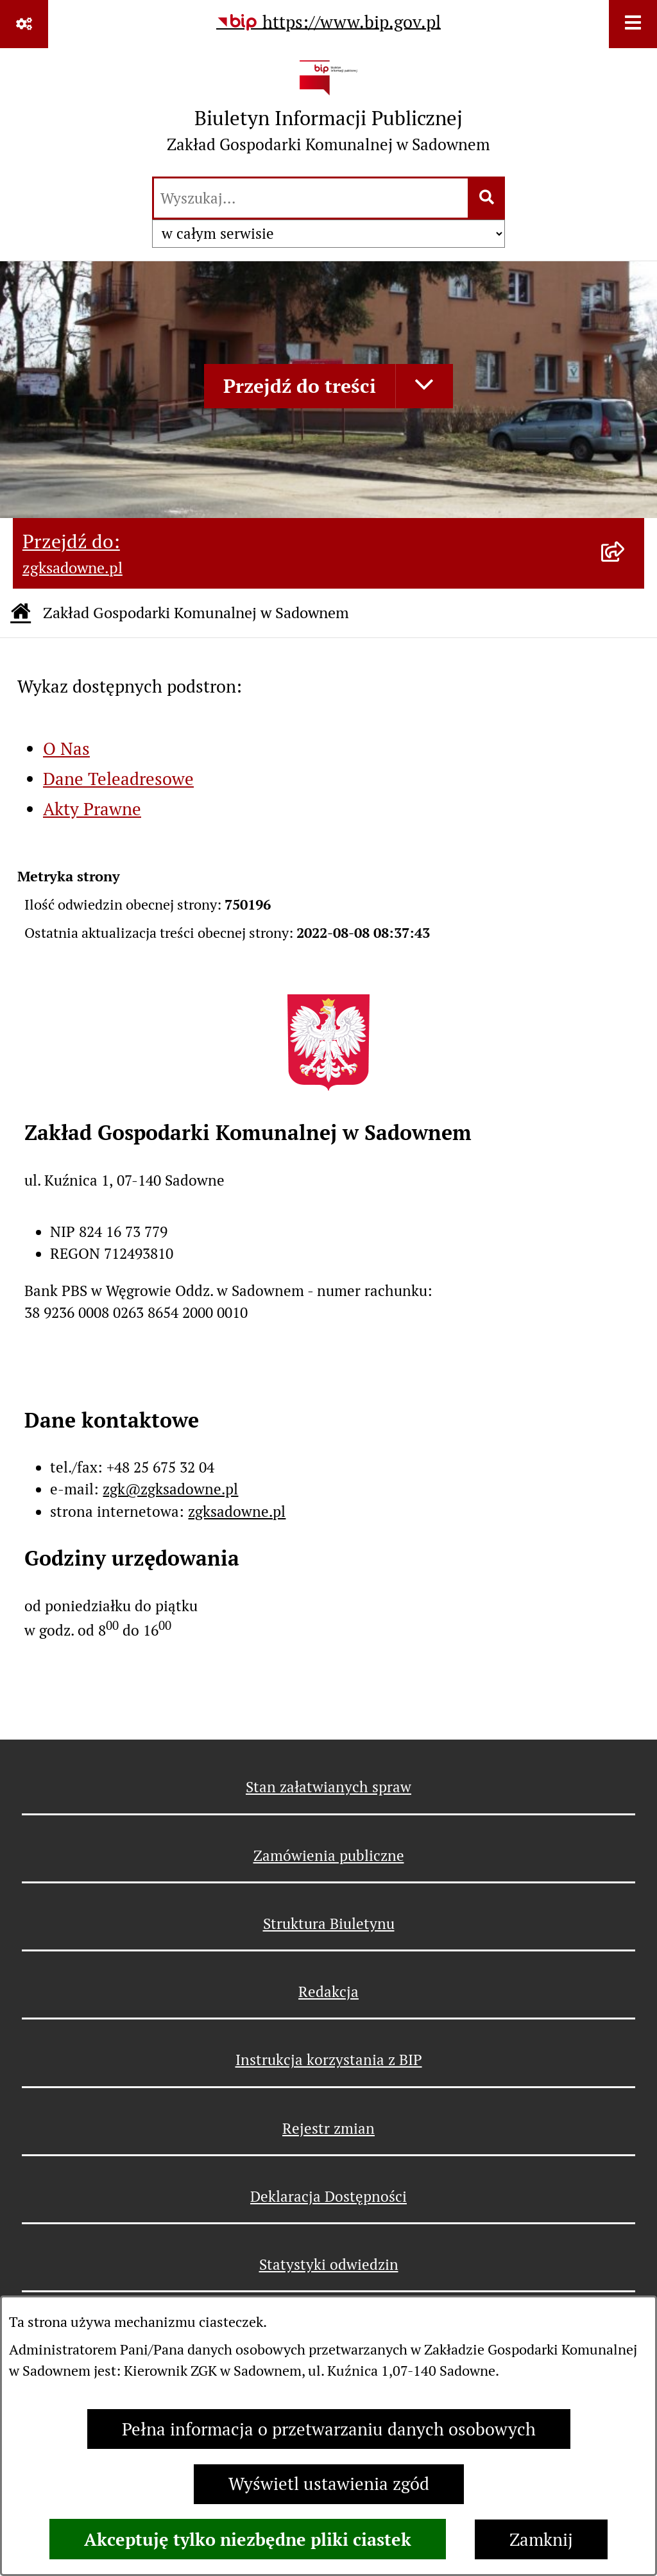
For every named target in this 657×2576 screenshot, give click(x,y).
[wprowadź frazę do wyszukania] (311, 198)
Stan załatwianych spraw (328, 1787)
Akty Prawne (92, 809)
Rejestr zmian (328, 2128)
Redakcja (328, 1991)
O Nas (66, 749)
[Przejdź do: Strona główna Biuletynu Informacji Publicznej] (20, 613)
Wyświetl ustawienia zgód (328, 2484)
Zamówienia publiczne (328, 1855)
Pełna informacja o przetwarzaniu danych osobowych (329, 2429)
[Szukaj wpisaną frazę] (487, 198)
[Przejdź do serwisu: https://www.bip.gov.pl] (328, 23)
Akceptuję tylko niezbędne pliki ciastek (247, 2539)
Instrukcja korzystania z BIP (328, 2060)
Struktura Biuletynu (329, 1923)
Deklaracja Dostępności (328, 2196)
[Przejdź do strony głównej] (328, 111)
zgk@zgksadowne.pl (170, 1489)
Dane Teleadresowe (118, 779)
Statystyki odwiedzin (328, 2264)
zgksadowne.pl (237, 1511)
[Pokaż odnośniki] (24, 24)
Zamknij (541, 2539)
